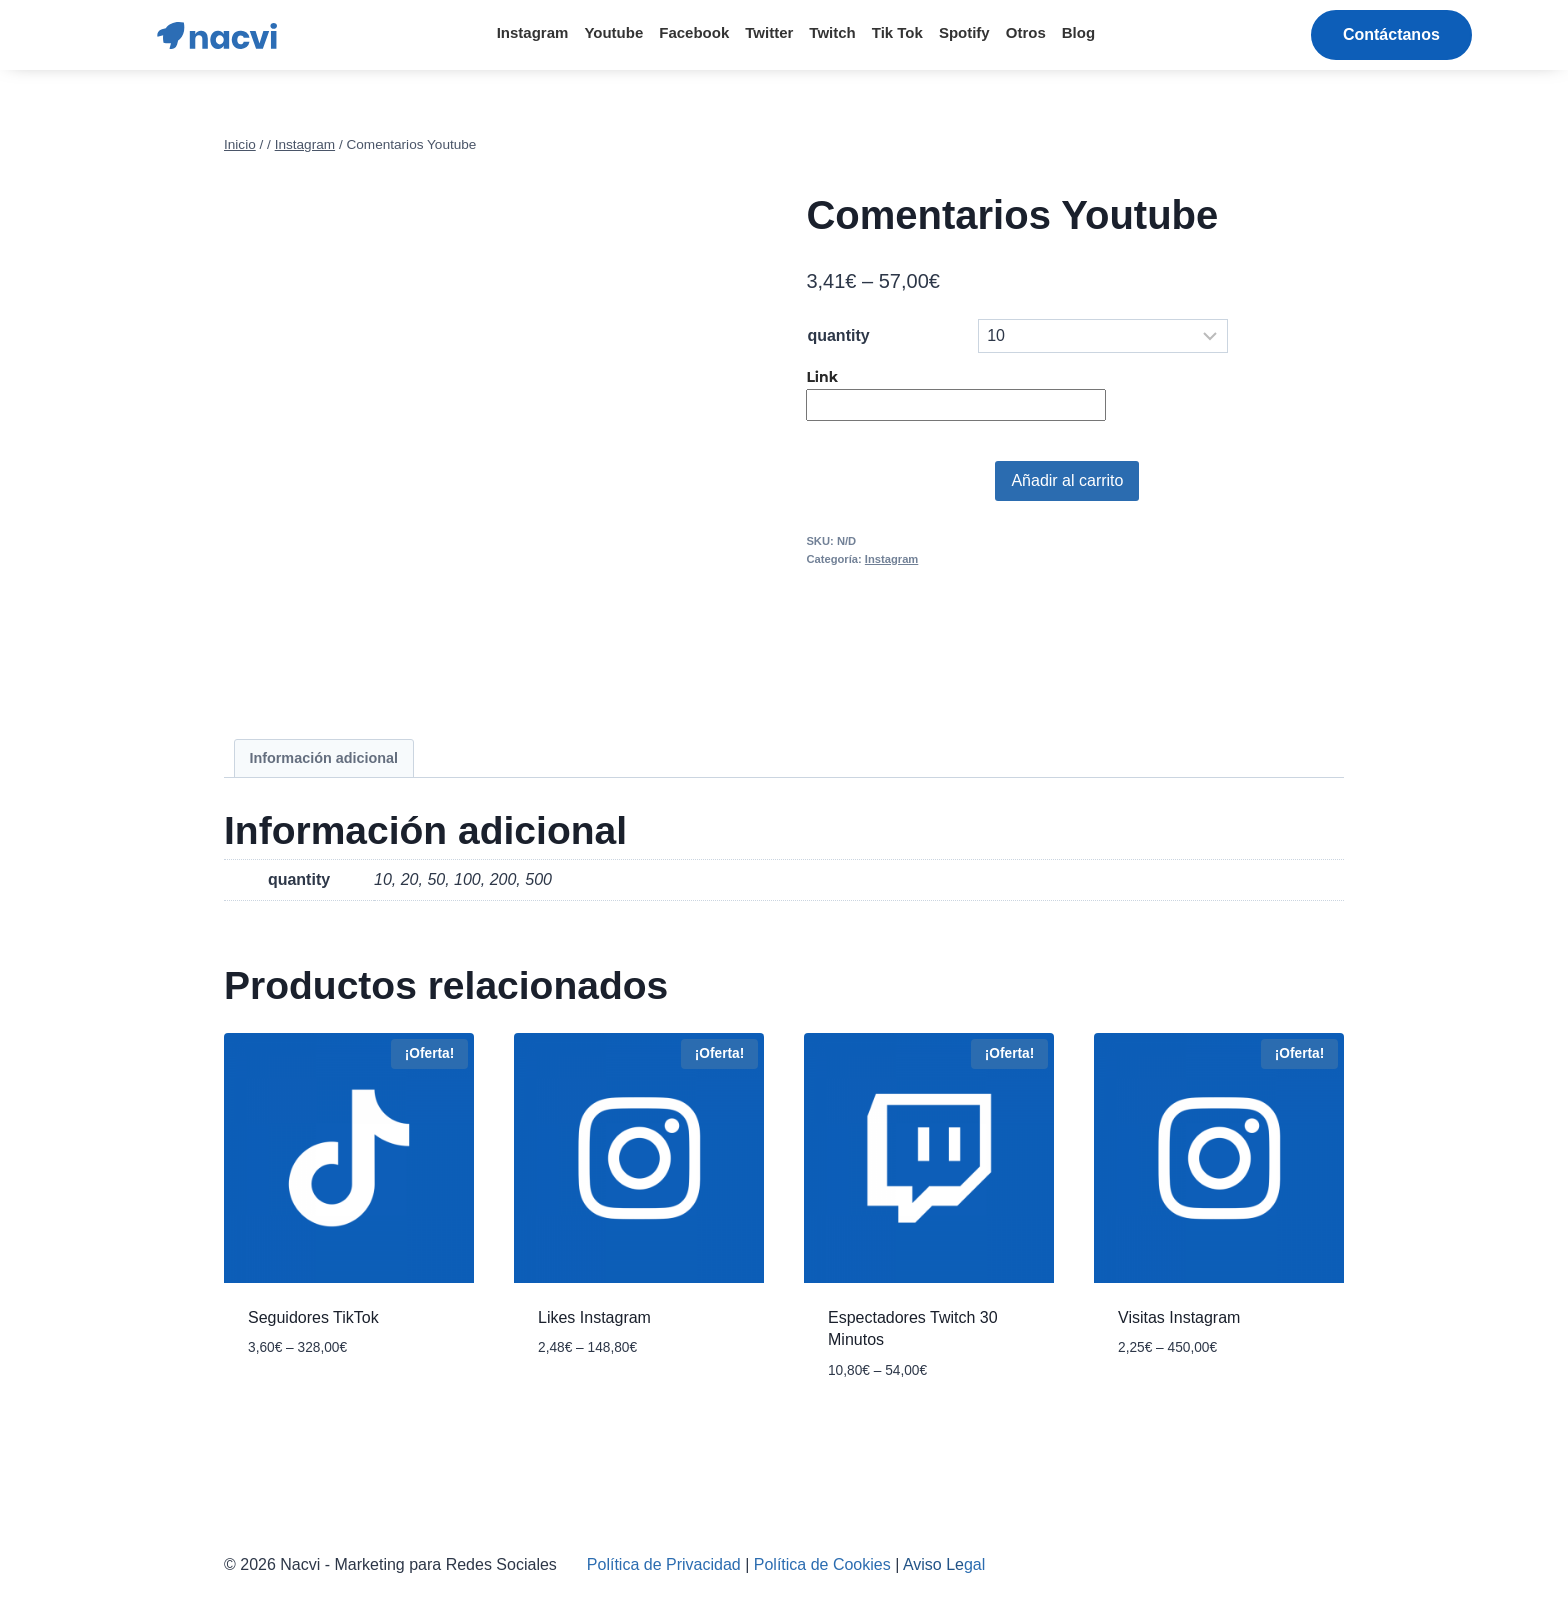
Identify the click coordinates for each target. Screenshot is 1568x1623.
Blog (1078, 32)
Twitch (832, 32)
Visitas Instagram (1179, 1317)
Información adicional (323, 758)
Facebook (694, 32)
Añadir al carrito (1067, 480)
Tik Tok (897, 32)
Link (823, 377)
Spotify (964, 32)
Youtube (613, 32)
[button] (1391, 35)
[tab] (324, 758)
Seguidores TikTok (313, 1317)
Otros (1026, 32)
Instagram (533, 32)
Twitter (769, 32)
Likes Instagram (594, 1317)
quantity (838, 335)
